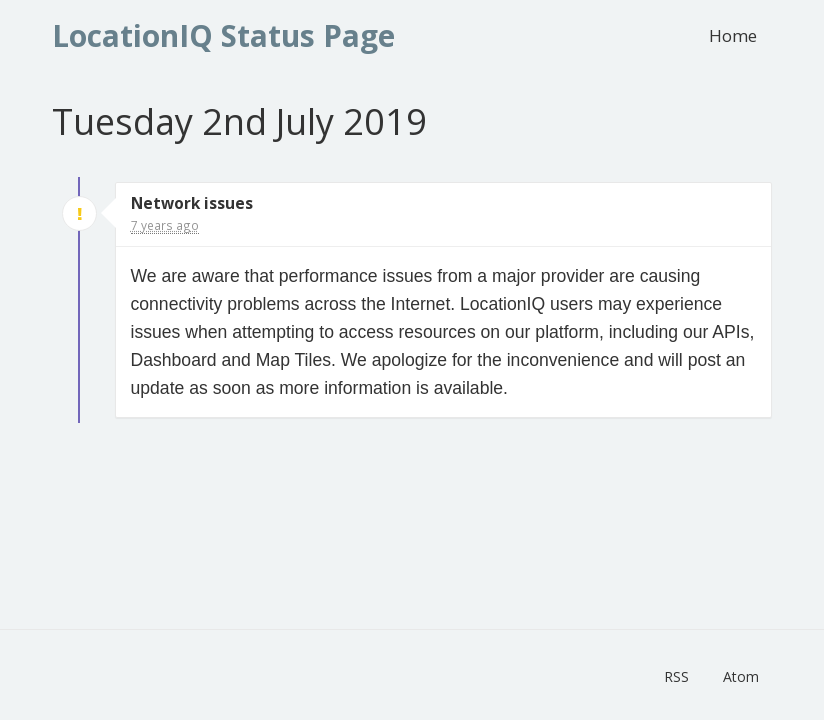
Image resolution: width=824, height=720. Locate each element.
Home (733, 35)
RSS (676, 676)
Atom (741, 676)
